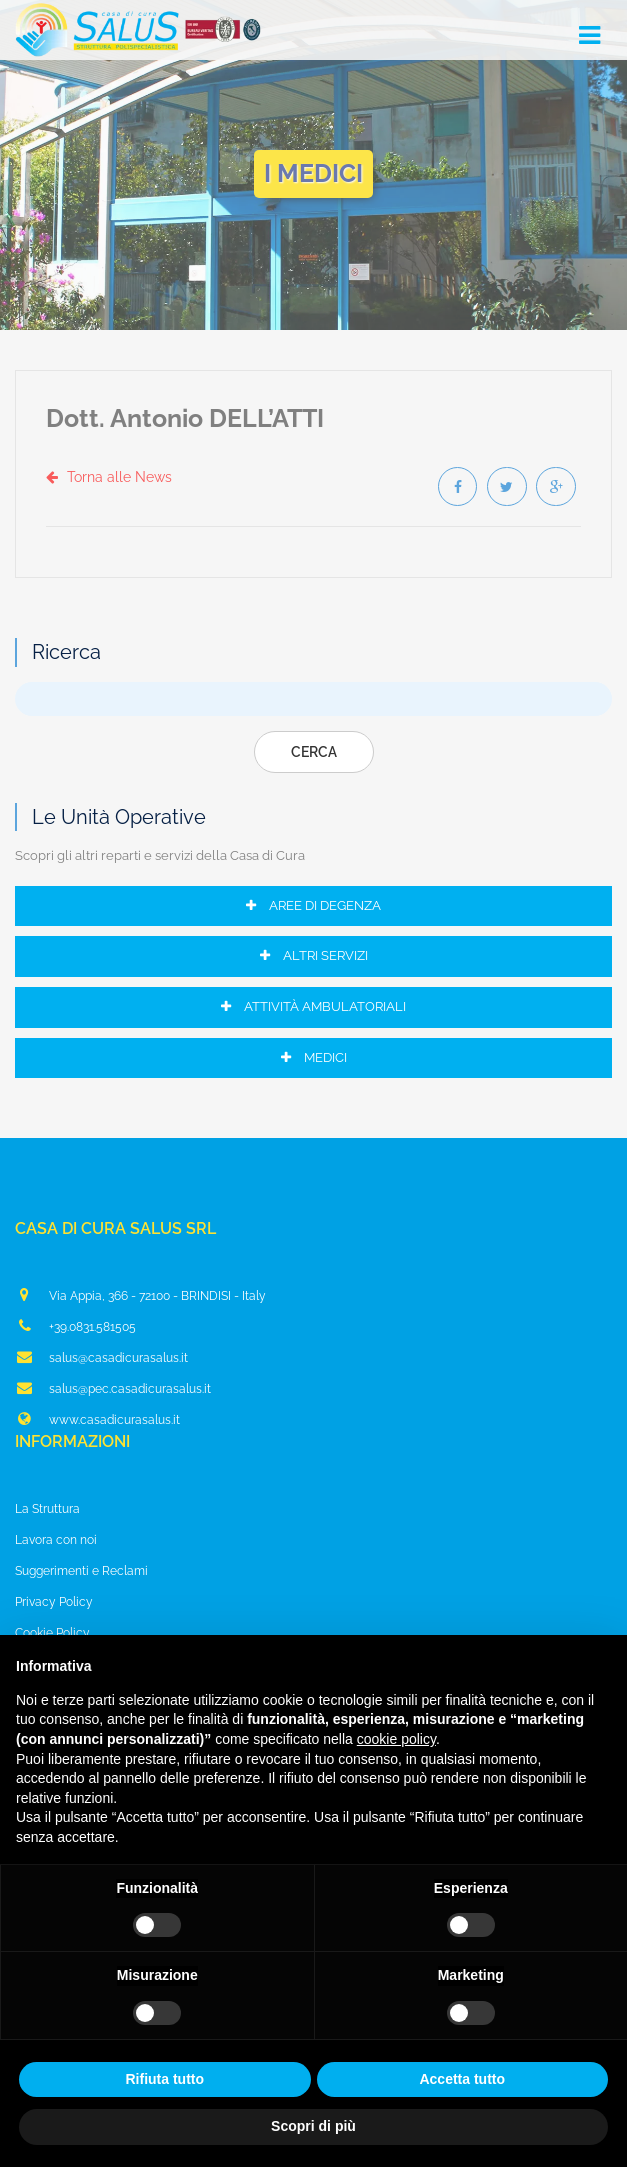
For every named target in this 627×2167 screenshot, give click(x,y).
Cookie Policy (52, 1633)
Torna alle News (109, 477)
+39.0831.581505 (75, 1326)
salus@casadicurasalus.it (101, 1357)
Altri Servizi (314, 956)
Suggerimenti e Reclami (81, 1571)
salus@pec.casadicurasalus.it (113, 1388)
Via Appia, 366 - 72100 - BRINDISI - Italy (140, 1295)
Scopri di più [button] (313, 2126)
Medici (314, 1057)
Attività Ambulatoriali (313, 1006)
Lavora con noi (56, 1540)
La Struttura (47, 1509)
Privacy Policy (54, 1602)
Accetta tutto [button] (462, 2079)
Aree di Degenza (313, 905)
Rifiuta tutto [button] (164, 2079)
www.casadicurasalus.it (97, 1419)
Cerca (314, 752)
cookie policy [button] (396, 1739)
